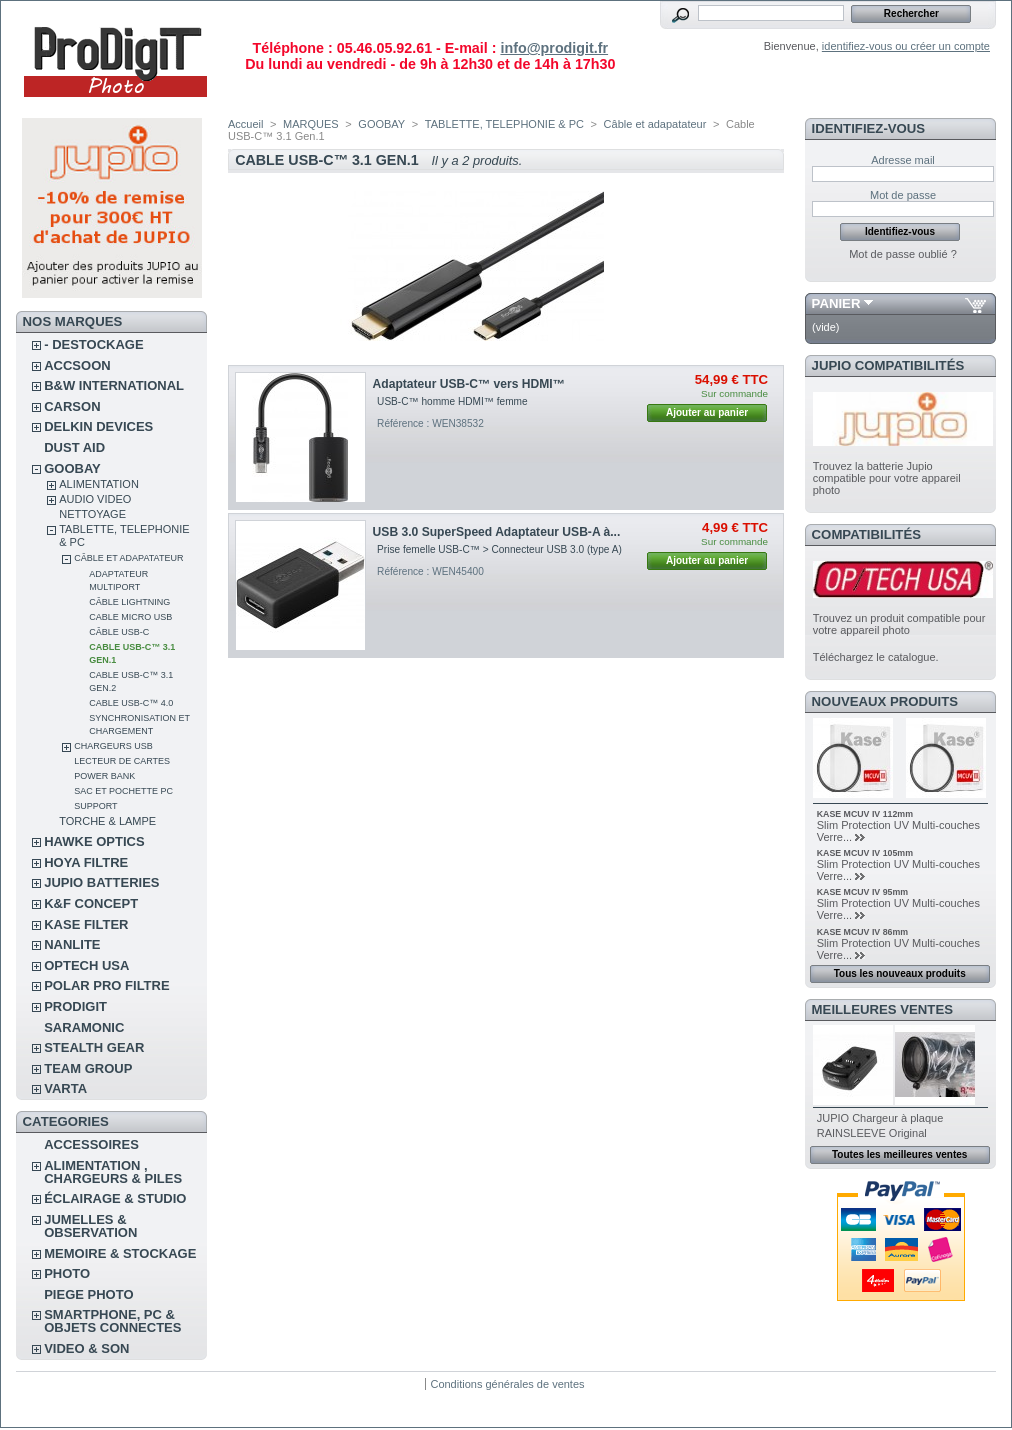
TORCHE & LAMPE (107, 821)
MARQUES (311, 124)
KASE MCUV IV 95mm (862, 892)
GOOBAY (72, 468)
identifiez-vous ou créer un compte (906, 46)
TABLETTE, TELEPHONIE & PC (504, 124)
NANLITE (72, 944)
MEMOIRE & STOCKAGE (120, 1253)
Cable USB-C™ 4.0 (131, 703)
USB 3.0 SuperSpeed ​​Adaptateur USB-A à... (497, 532)
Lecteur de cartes (122, 761)
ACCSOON (77, 365)
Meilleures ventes (882, 1009)
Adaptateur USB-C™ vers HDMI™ (469, 384)
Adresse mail (903, 160)
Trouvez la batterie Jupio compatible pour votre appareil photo (887, 478)
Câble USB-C (119, 632)
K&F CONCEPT (91, 903)
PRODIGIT (75, 1006)
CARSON (72, 406)
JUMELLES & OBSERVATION (90, 1226)
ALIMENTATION (99, 484)
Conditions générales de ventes (507, 1384)
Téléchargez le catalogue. (876, 657)
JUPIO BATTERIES (101, 882)
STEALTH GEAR (94, 1047)
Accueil (245, 124)
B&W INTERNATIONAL (114, 385)
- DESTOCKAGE (93, 344)
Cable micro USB (130, 617)
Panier (836, 303)
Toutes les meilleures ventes (899, 1154)
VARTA (65, 1088)
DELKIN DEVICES (98, 426)
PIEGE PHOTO (88, 1294)
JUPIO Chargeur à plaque (880, 1118)
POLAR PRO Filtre (106, 985)
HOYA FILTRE (86, 862)
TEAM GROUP (88, 1068)
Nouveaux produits (885, 701)
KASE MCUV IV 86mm (862, 932)
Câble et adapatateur (128, 558)
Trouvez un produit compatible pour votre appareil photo (899, 624)
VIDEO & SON (86, 1348)
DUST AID (74, 447)
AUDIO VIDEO (95, 499)
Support (95, 806)
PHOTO (67, 1273)
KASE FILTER (86, 924)
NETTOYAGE (92, 514)
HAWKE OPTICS (94, 841)
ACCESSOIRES (91, 1144)
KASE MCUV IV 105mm (865, 853)
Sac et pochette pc (123, 791)
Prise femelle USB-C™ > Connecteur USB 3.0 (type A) (499, 549)
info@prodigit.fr (554, 48)
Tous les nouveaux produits (900, 973)
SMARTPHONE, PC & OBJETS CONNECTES (112, 1321)
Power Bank (104, 776)
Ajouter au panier (707, 412)
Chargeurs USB (113, 746)
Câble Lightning (129, 602)
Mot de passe (903, 195)
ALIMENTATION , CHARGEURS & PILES (113, 1172)
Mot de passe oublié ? (903, 254)
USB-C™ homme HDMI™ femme (452, 401)
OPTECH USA (86, 965)
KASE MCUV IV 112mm (865, 814)
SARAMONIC (84, 1027)
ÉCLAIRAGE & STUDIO (115, 1198)
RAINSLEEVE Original (872, 1133)
